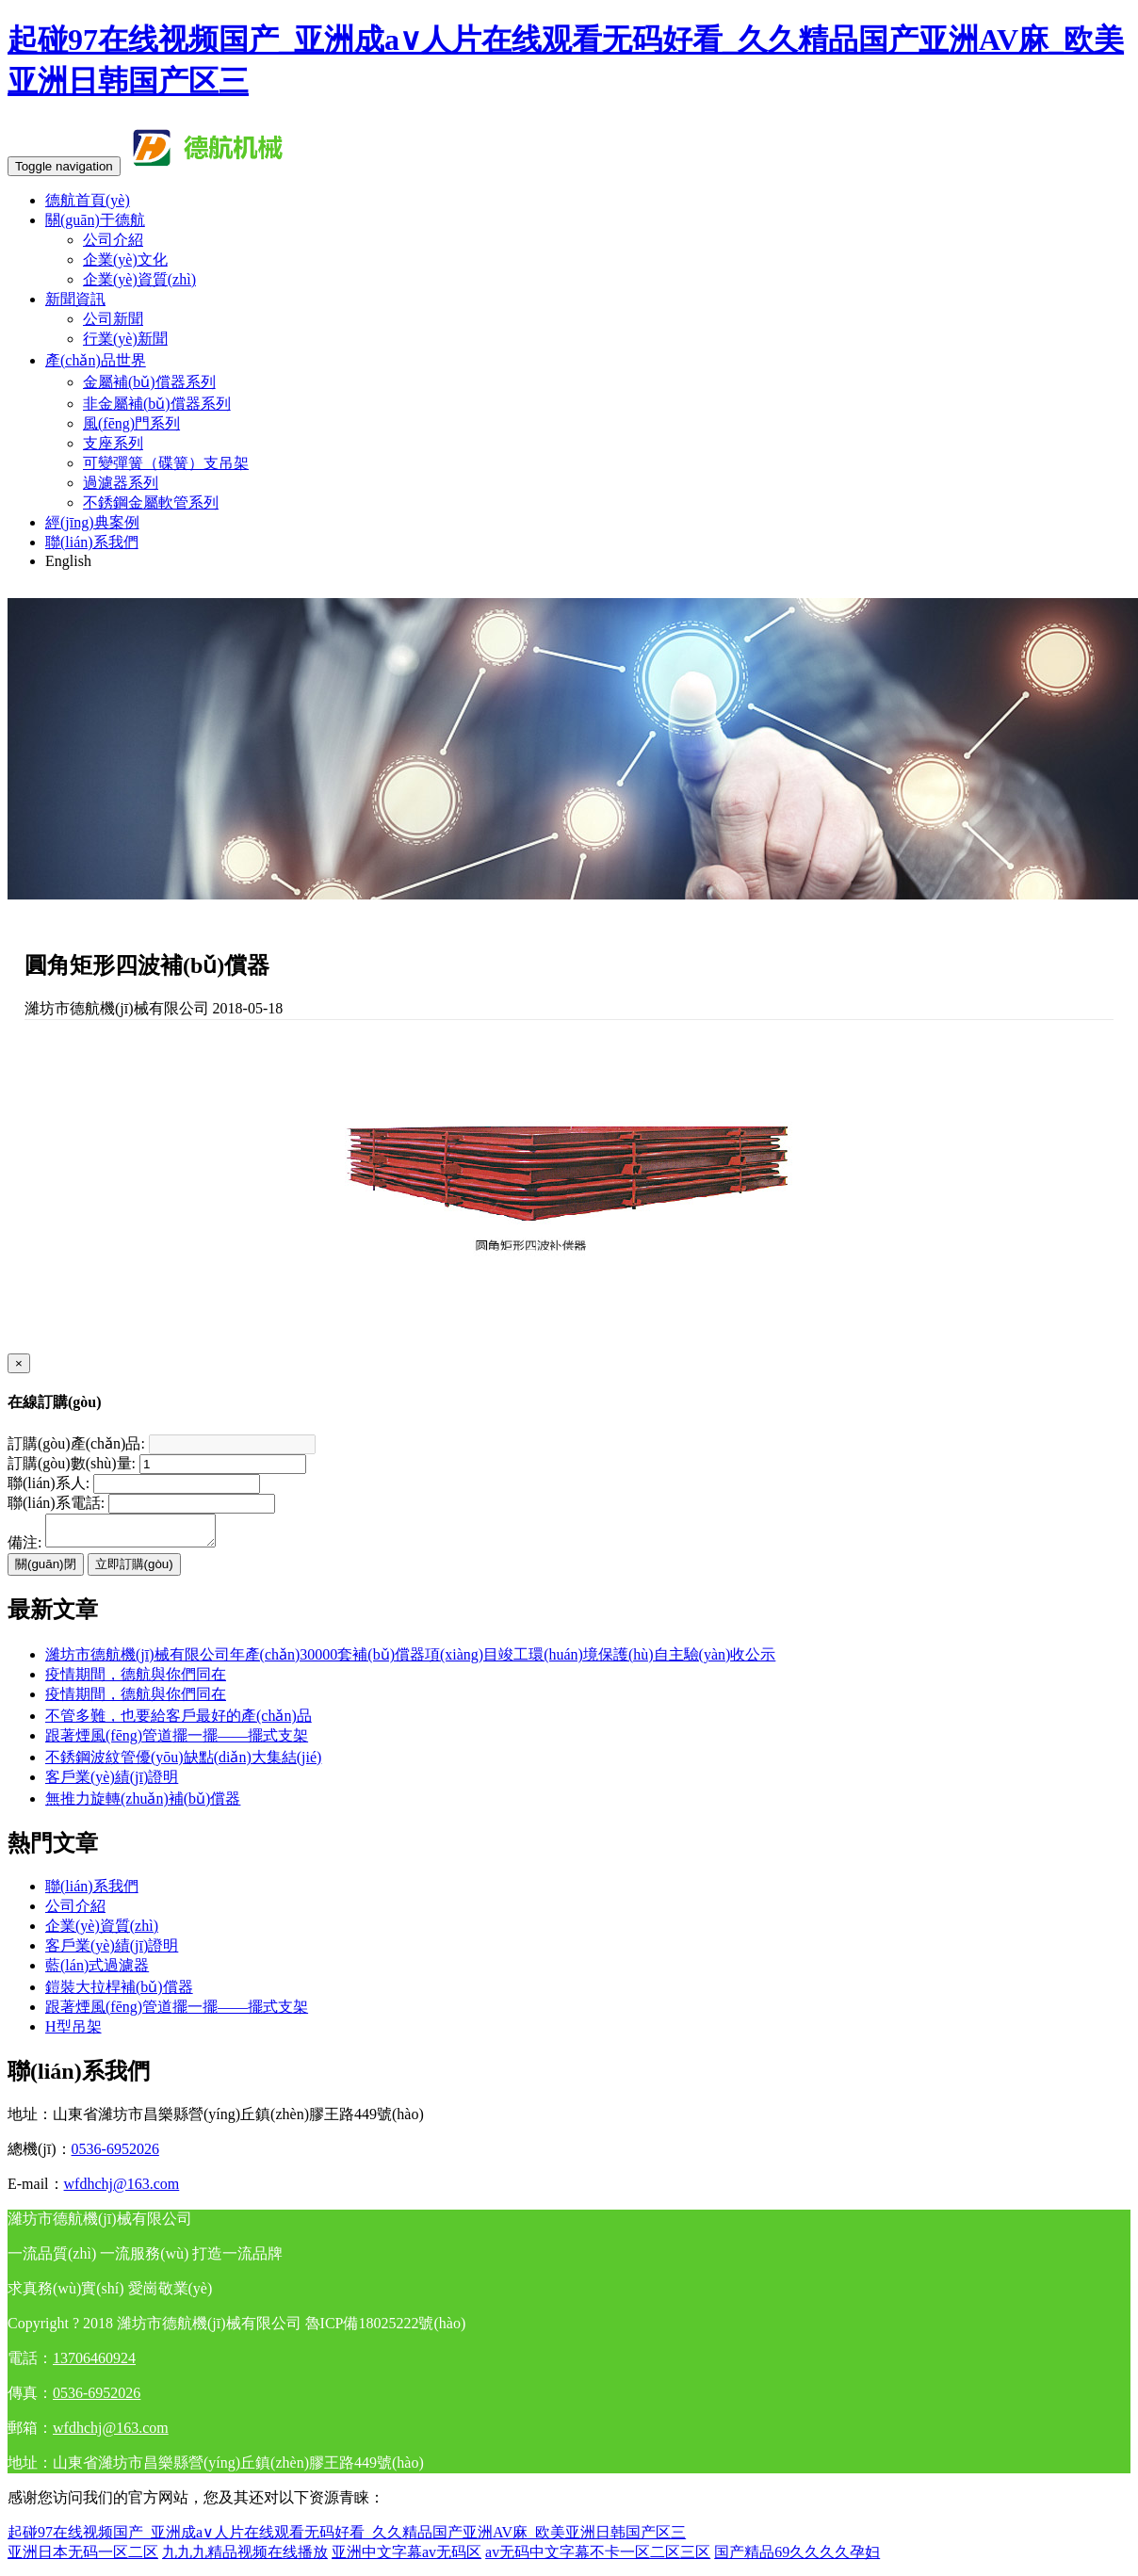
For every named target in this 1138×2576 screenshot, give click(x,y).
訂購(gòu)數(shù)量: (72, 1463)
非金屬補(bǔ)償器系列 (157, 404)
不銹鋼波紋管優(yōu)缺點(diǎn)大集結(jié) (183, 1763)
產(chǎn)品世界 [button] (95, 360)
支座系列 (113, 443)
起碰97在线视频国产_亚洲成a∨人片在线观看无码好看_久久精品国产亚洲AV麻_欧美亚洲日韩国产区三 (347, 2538)
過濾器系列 (120, 483)
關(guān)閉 (45, 1570)
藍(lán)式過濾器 (97, 1971)
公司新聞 (113, 319)
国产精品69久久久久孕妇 (797, 2558)
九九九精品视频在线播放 (245, 2558)
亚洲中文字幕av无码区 (406, 2558)
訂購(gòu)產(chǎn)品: (76, 1443)
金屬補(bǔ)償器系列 (149, 382)
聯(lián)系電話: (56, 1503)
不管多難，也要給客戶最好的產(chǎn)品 (178, 1721)
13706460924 (94, 2364)
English (68, 561)
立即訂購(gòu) (134, 1570)
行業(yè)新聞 (125, 339)
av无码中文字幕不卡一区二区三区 (597, 2558)
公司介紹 (113, 240)
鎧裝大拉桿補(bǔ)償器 (119, 1993)
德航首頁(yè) (87, 200)
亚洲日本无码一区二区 (83, 2558)
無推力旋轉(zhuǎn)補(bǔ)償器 (142, 1804)
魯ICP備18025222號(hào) (385, 2329)
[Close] (19, 1363)
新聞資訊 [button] (75, 299)
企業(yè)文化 (125, 259)
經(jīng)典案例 (92, 522)
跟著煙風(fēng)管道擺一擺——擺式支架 (176, 1741)
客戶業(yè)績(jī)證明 (111, 1782)
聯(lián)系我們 (91, 542)
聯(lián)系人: (48, 1483)
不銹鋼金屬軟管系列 (151, 502)
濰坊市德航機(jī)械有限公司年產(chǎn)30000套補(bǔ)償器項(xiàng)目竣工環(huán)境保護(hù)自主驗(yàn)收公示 (410, 1660)
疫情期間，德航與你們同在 (135, 1700)
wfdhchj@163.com (122, 2189)
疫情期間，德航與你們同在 (135, 1680)
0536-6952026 (115, 2155)
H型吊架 (73, 2032)
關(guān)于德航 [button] (95, 220)
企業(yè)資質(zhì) (139, 279)
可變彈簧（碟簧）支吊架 (166, 463)
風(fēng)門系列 (131, 423)
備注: (24, 1548)
